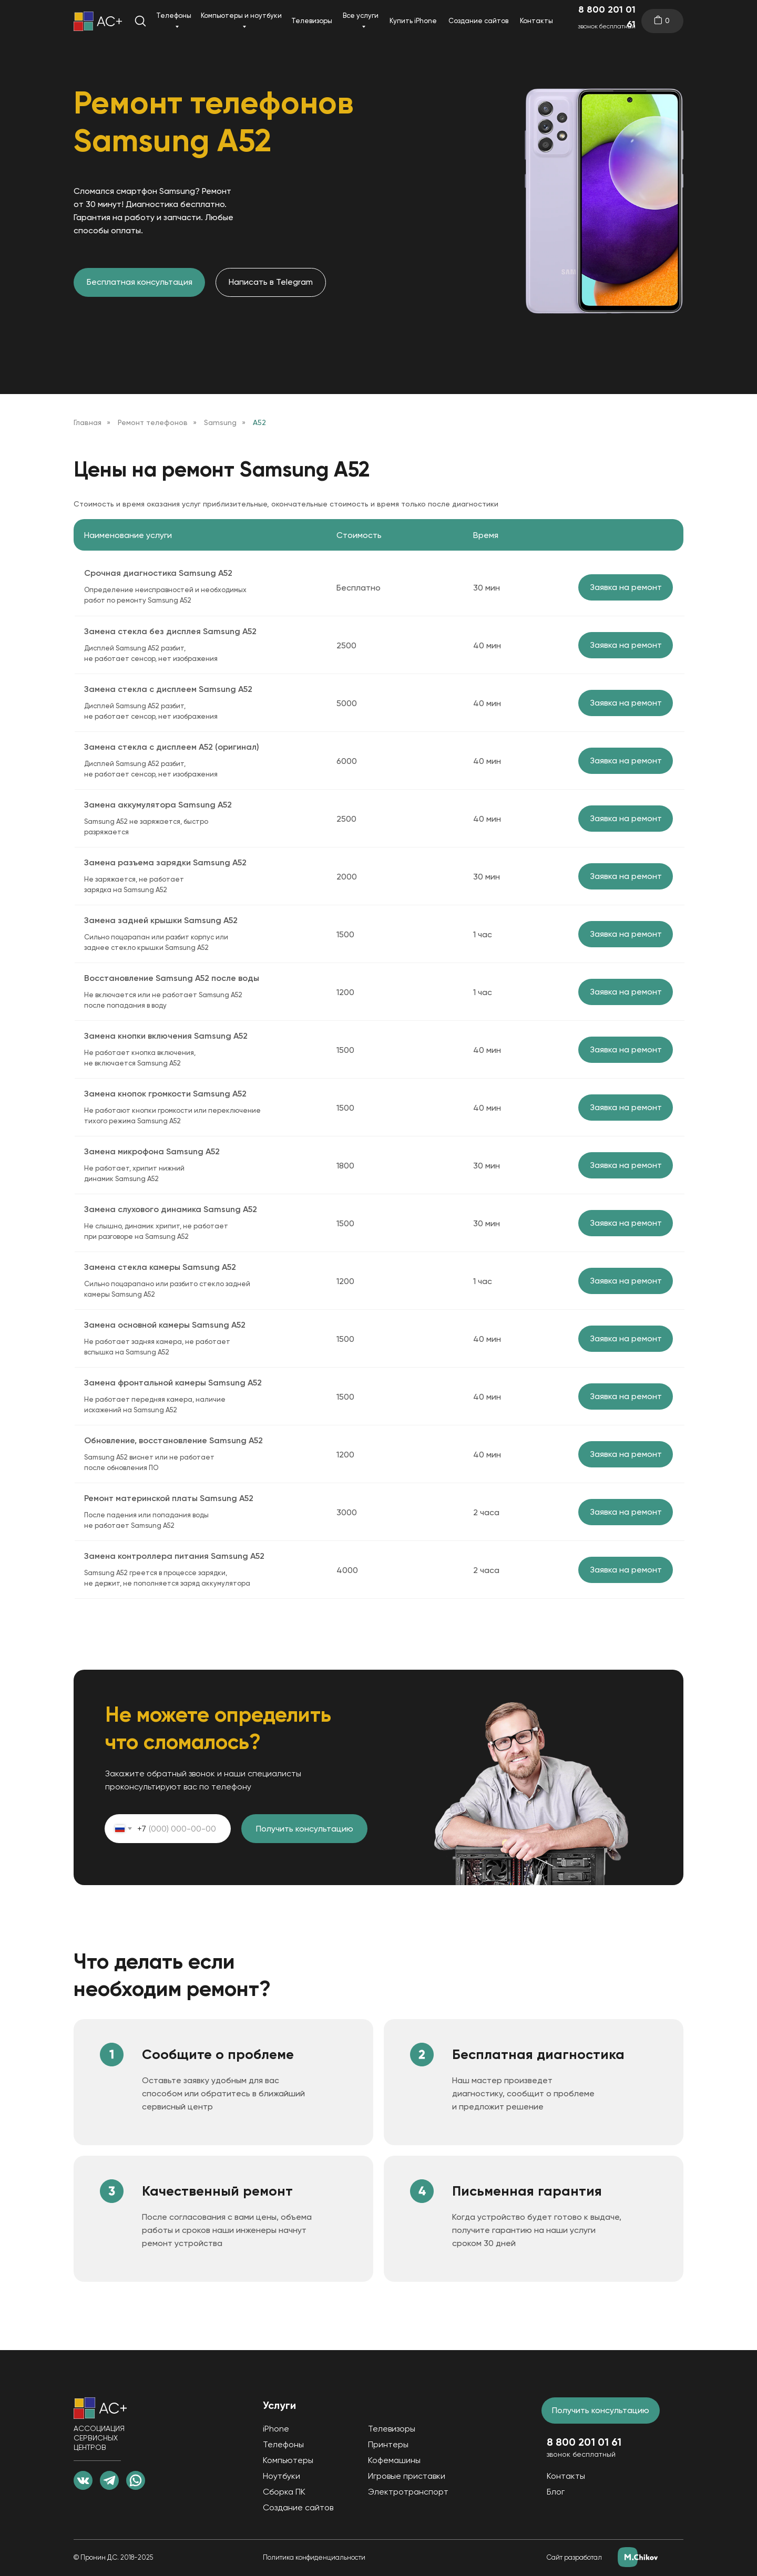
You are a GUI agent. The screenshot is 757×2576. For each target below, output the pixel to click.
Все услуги (360, 15)
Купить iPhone (413, 21)
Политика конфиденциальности (314, 2557)
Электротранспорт (408, 2492)
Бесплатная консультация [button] (139, 282)
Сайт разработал (574, 2557)
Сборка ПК (284, 2492)
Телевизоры (311, 21)
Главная (87, 422)
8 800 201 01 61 (607, 17)
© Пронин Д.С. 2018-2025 (113, 2557)
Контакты (536, 21)
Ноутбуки (281, 2476)
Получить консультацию (304, 1829)
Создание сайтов (478, 21)
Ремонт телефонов (153, 422)
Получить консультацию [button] (600, 2410)
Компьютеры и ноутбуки (241, 15)
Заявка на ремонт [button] (626, 587)
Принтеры (388, 2444)
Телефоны (173, 15)
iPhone (276, 2429)
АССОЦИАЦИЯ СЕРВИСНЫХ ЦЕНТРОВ (99, 2437)
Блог (556, 2492)
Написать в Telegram (271, 282)
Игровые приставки (406, 2476)
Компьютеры (288, 2460)
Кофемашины (394, 2460)
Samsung (220, 422)
